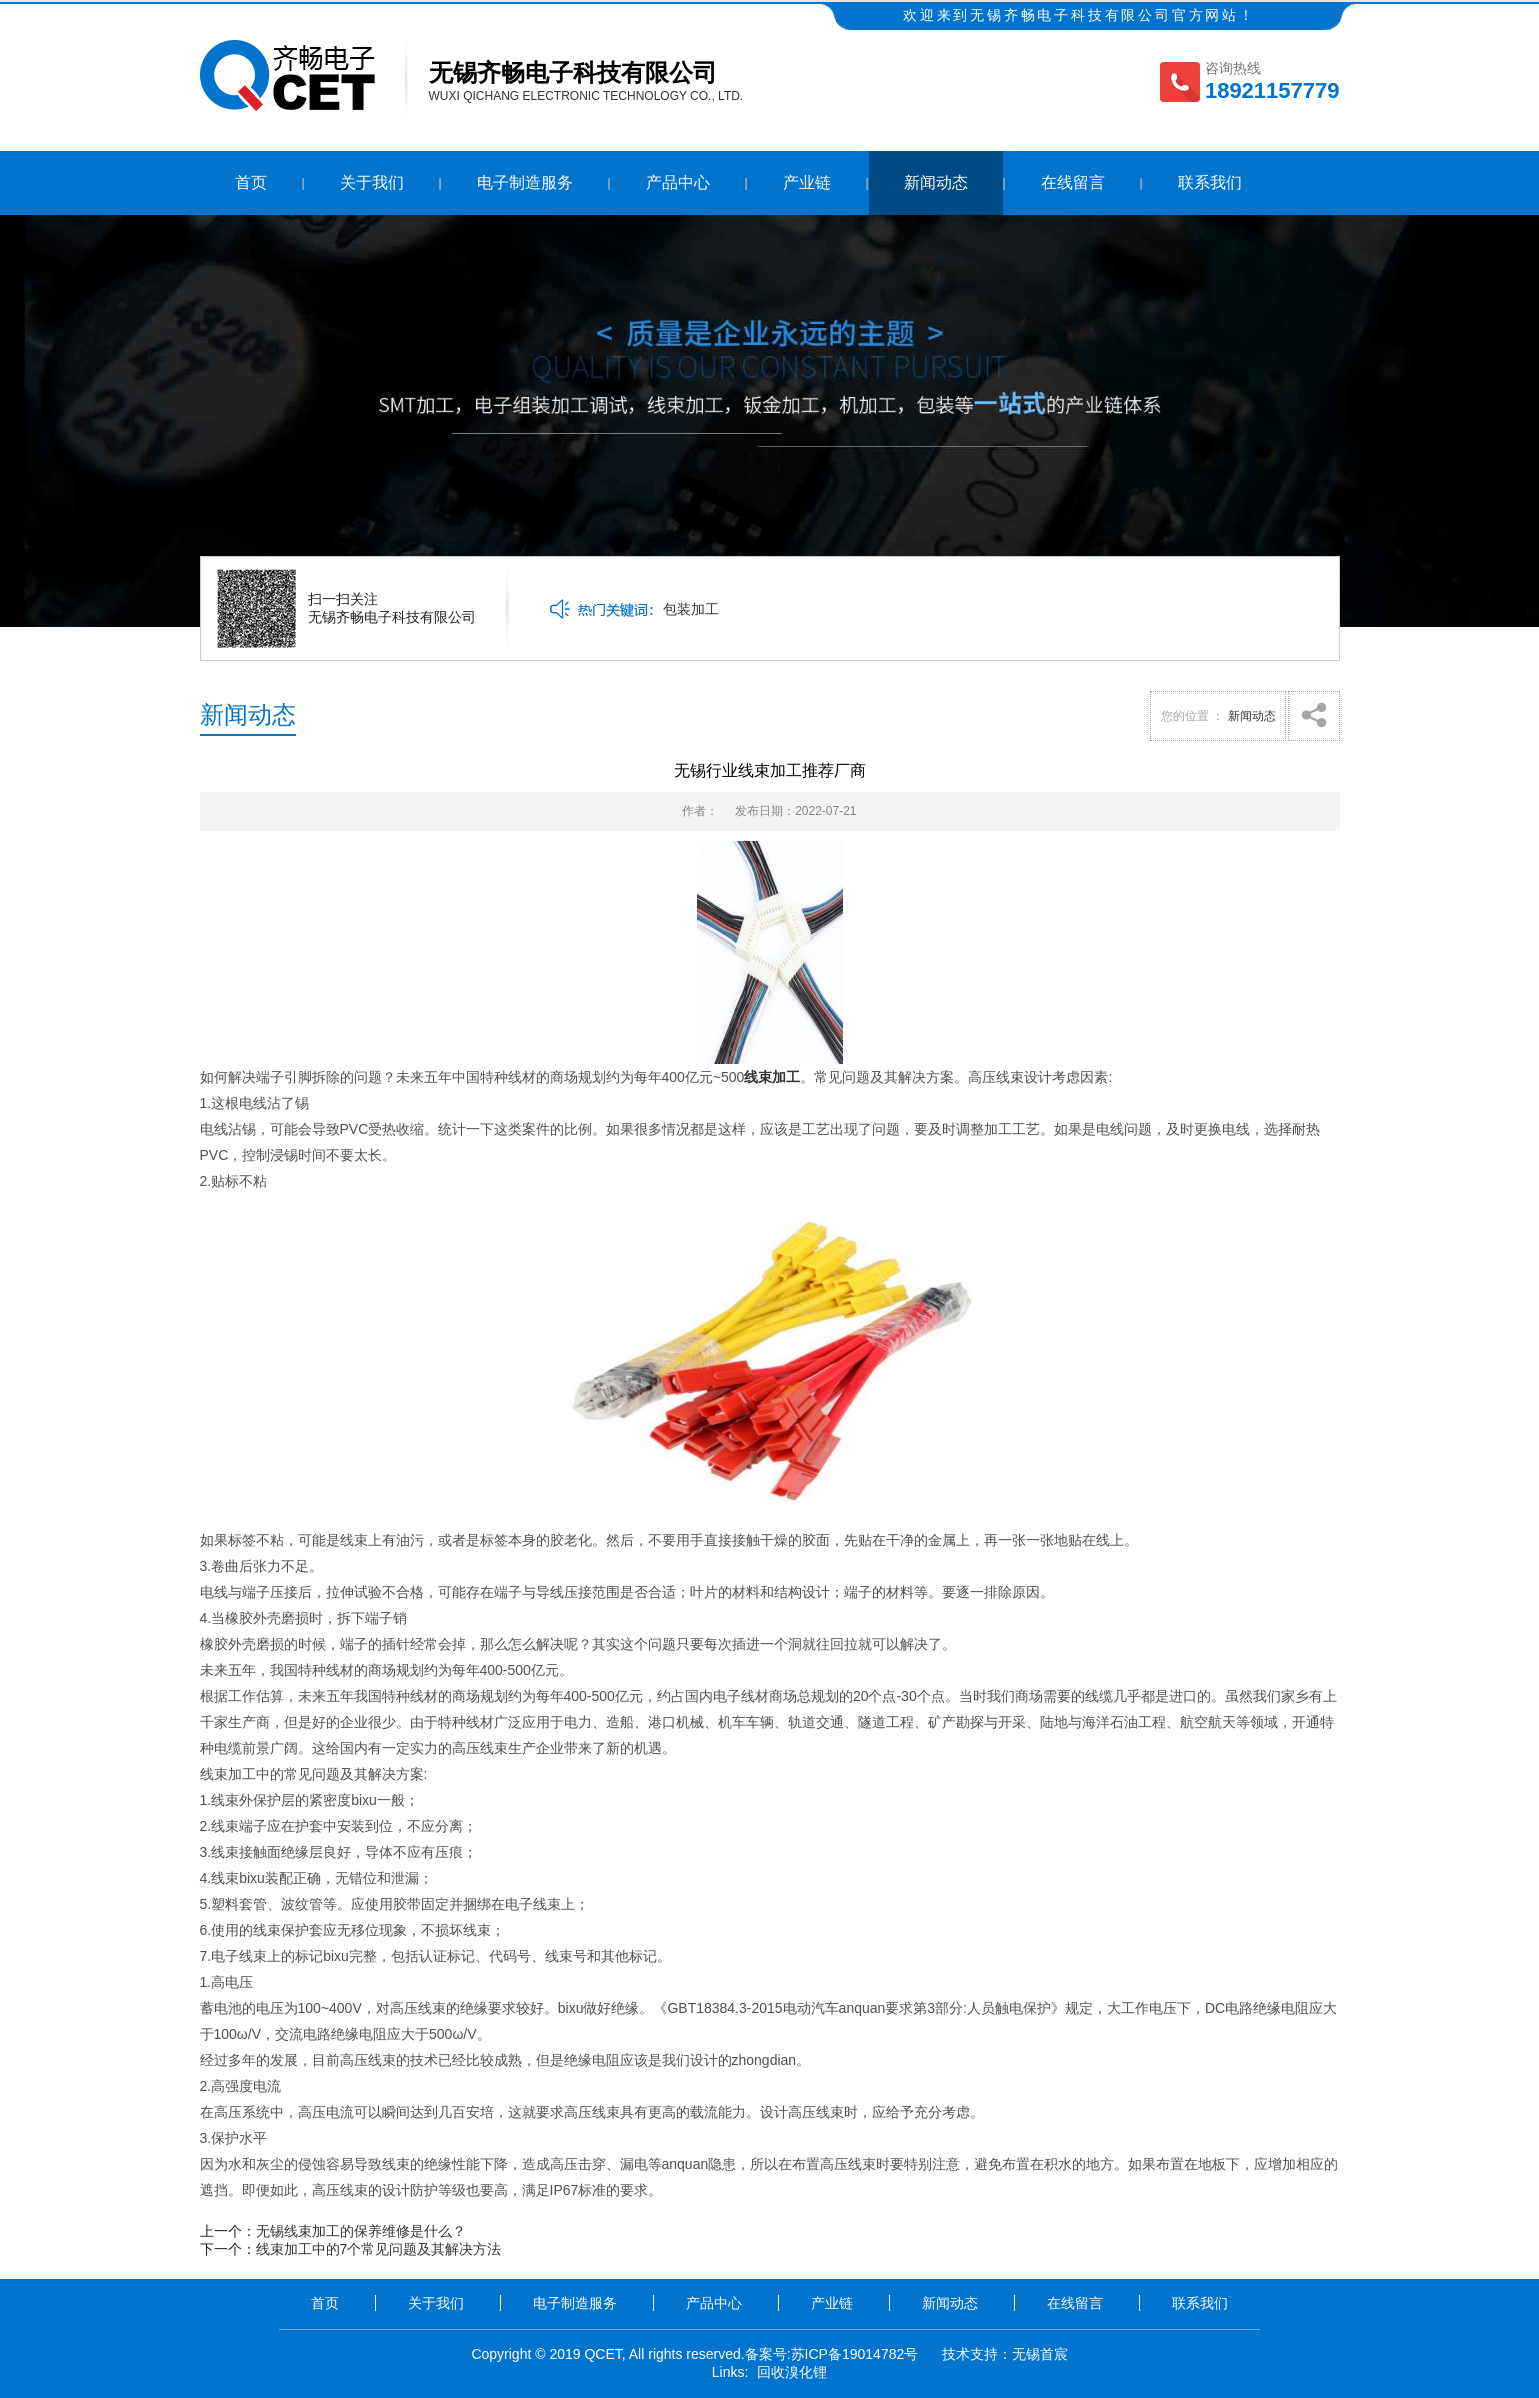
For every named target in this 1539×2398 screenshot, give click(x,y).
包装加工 (691, 609)
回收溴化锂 (792, 2372)
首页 (251, 182)
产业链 (807, 182)
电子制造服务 (525, 182)
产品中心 (678, 182)
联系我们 (1210, 182)
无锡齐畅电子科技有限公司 (573, 72)
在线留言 (1073, 182)
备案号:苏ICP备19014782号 (832, 2354)
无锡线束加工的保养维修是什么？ (361, 2231)
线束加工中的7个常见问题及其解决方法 (379, 2249)
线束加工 (772, 1077)
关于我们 (372, 182)
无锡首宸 (1040, 2354)
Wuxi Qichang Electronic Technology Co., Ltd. (586, 96)
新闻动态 (936, 182)
